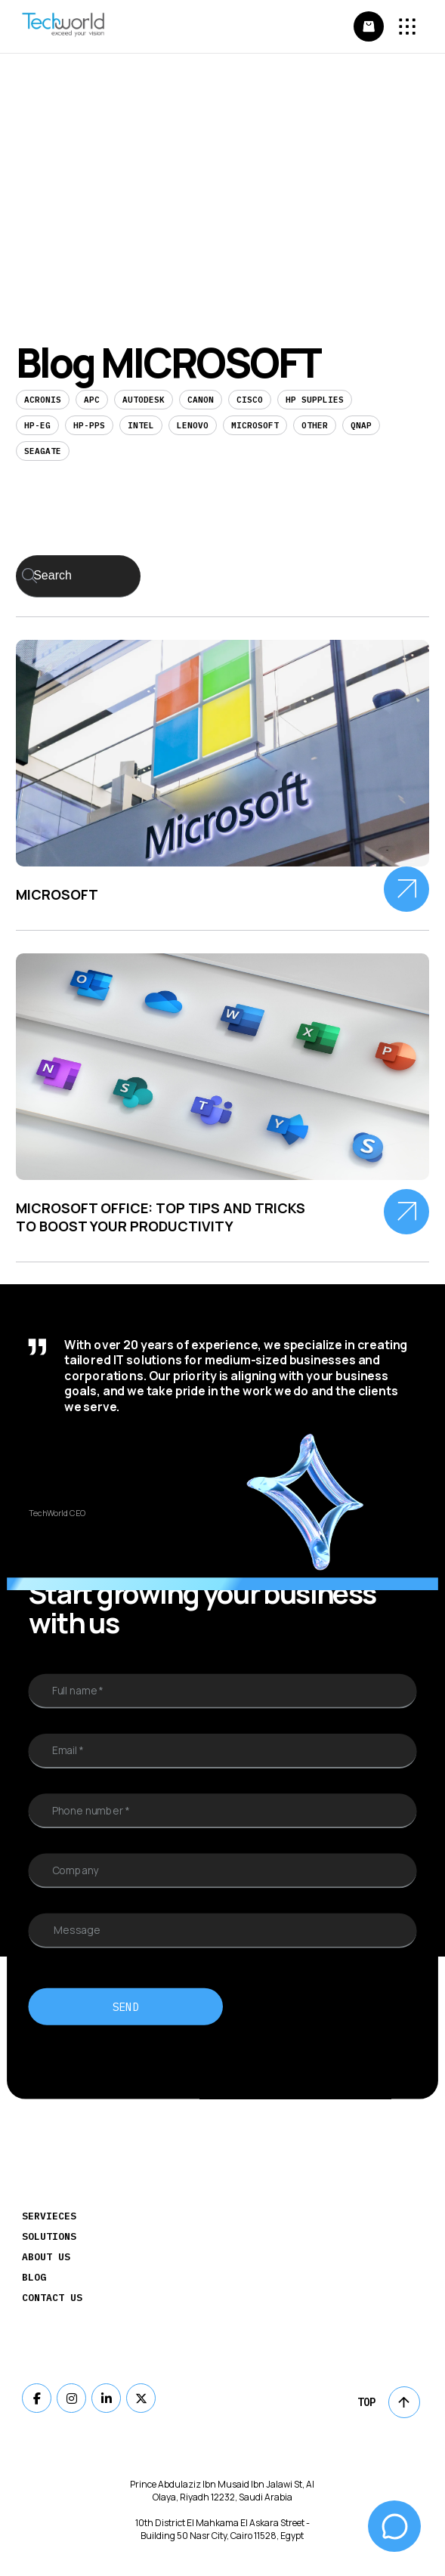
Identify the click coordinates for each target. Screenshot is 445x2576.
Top (388, 2402)
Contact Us (52, 2297)
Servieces (49, 2216)
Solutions (49, 2236)
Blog (34, 2277)
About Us (46, 2256)
